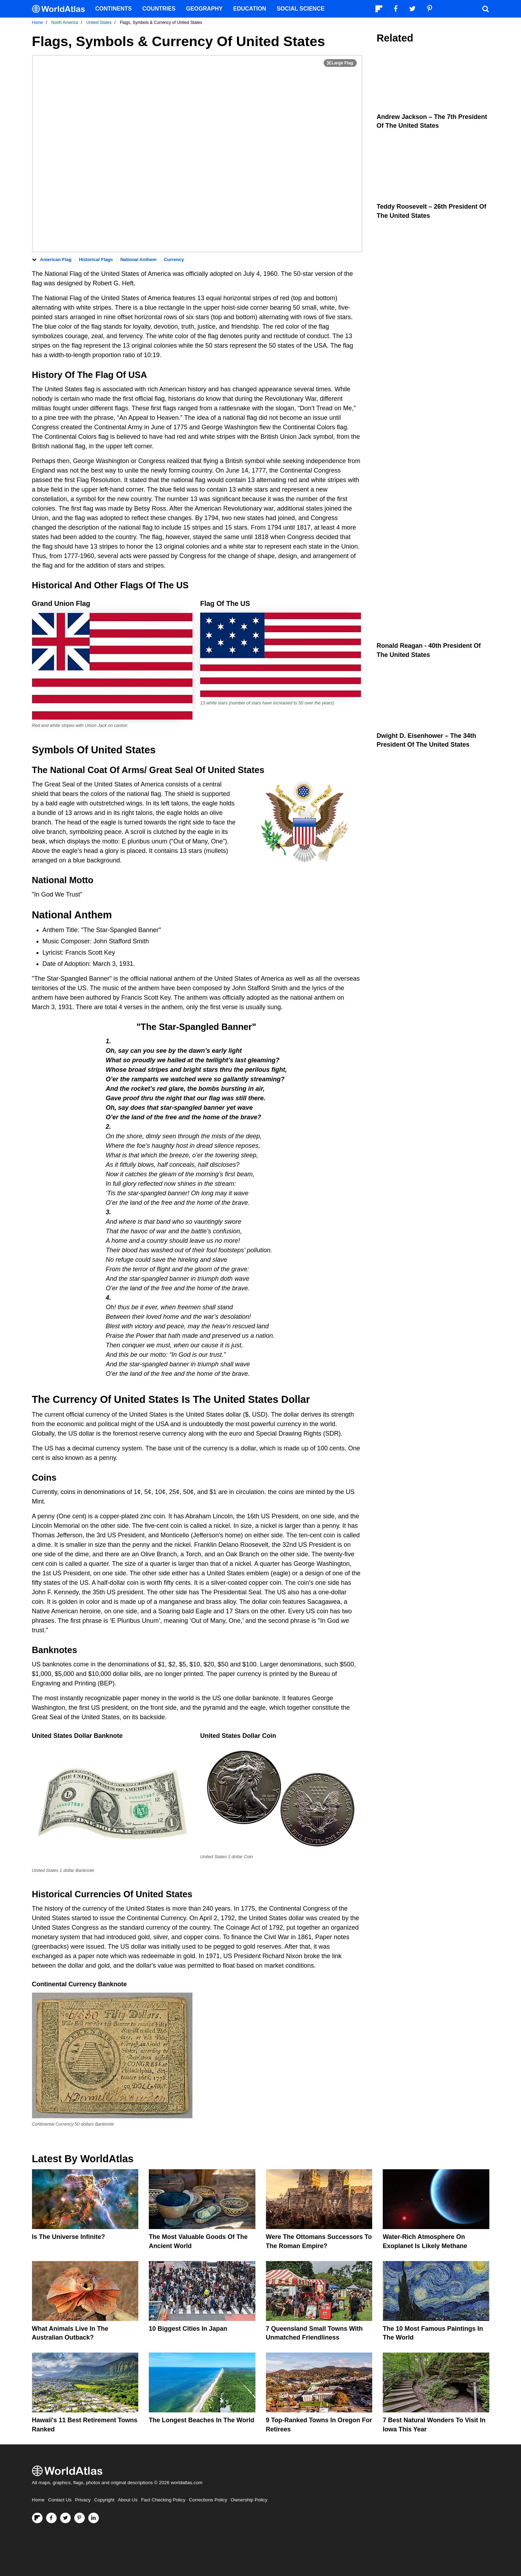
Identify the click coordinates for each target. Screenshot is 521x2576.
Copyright (104, 2499)
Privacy (82, 2499)
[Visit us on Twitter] (65, 2518)
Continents (113, 9)
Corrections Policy (208, 2499)
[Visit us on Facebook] (51, 2518)
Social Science (301, 9)
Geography (204, 9)
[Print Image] (340, 63)
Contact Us (60, 2499)
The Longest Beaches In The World (201, 2420)
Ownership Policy (249, 2499)
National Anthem (138, 259)
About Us (128, 2499)
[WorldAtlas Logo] (61, 9)
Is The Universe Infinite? (68, 2236)
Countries (159, 9)
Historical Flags (96, 259)
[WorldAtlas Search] (485, 9)
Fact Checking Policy (163, 2499)
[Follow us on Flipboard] (37, 2518)
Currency (174, 259)
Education (249, 9)
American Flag (56, 259)
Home (38, 2499)
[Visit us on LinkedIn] (93, 2518)
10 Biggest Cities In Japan (188, 2328)
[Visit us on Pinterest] (79, 2518)
